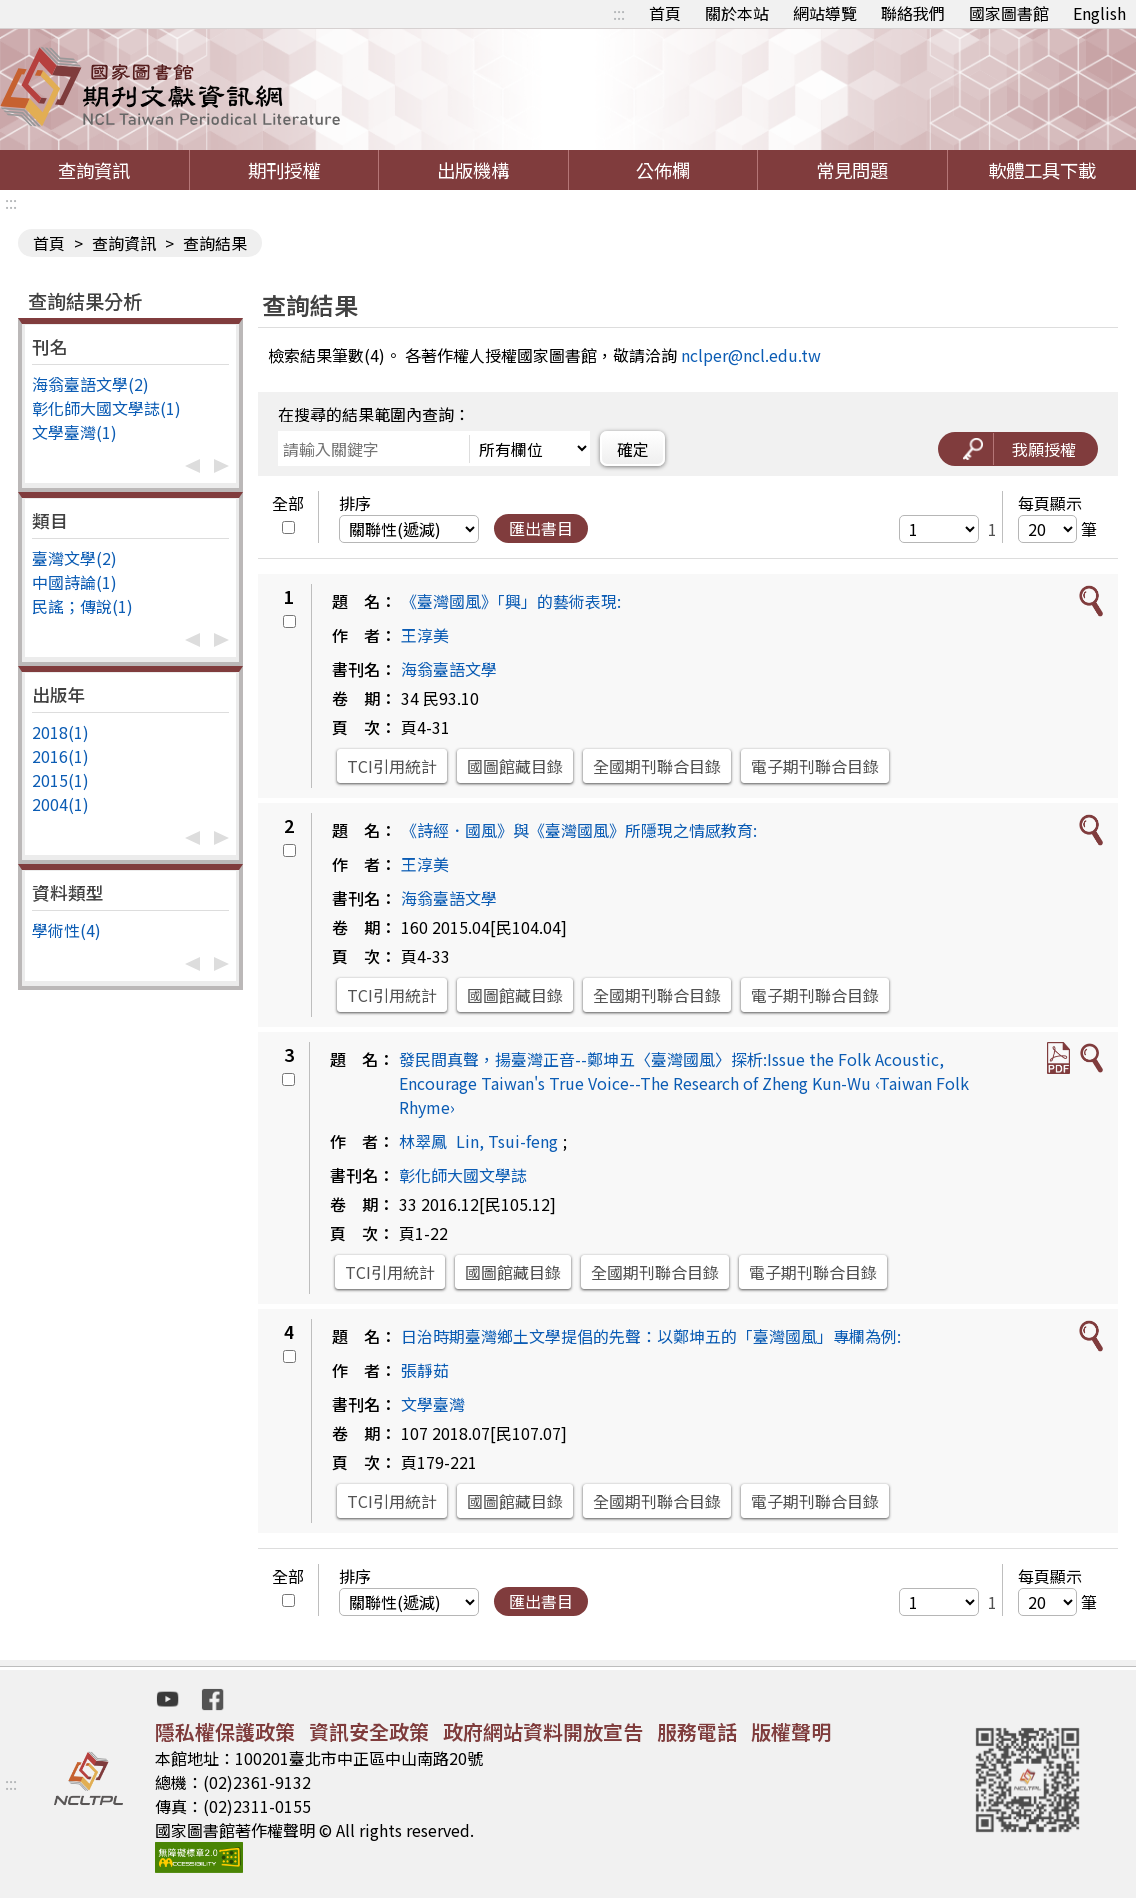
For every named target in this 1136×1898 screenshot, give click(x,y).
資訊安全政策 (369, 1731)
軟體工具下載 (1042, 170)
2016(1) (60, 756)
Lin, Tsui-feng (507, 1141)
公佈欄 (663, 170)
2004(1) (60, 804)
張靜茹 (425, 1370)
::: (619, 13)
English (1099, 13)
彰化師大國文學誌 (463, 1175)
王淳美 (425, 635)
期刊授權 (284, 170)
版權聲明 (791, 1731)
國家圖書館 (1009, 13)
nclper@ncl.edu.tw (751, 355)
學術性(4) (66, 930)
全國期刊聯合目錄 (657, 766)
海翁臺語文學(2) (90, 384)
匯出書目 (541, 528)
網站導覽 (825, 13)
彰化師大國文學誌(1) (106, 408)
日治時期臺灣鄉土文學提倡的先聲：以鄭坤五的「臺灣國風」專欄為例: (651, 1336)
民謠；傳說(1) (82, 606)
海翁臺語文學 (449, 669)
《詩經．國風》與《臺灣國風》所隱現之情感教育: (579, 830)
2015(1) (60, 780)
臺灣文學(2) (74, 558)
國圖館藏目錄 (515, 766)
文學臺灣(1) (74, 432)
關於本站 (737, 13)
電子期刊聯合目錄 (815, 766)
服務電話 (697, 1731)
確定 (633, 449)
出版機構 (473, 170)
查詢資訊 (94, 170)
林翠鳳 (423, 1141)
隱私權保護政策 (225, 1731)
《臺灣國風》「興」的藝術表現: (511, 601)
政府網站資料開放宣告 (543, 1731)
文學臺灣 (433, 1404)
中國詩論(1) (74, 582)
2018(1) (60, 732)
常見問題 (852, 170)
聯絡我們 (913, 13)
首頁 (665, 13)
